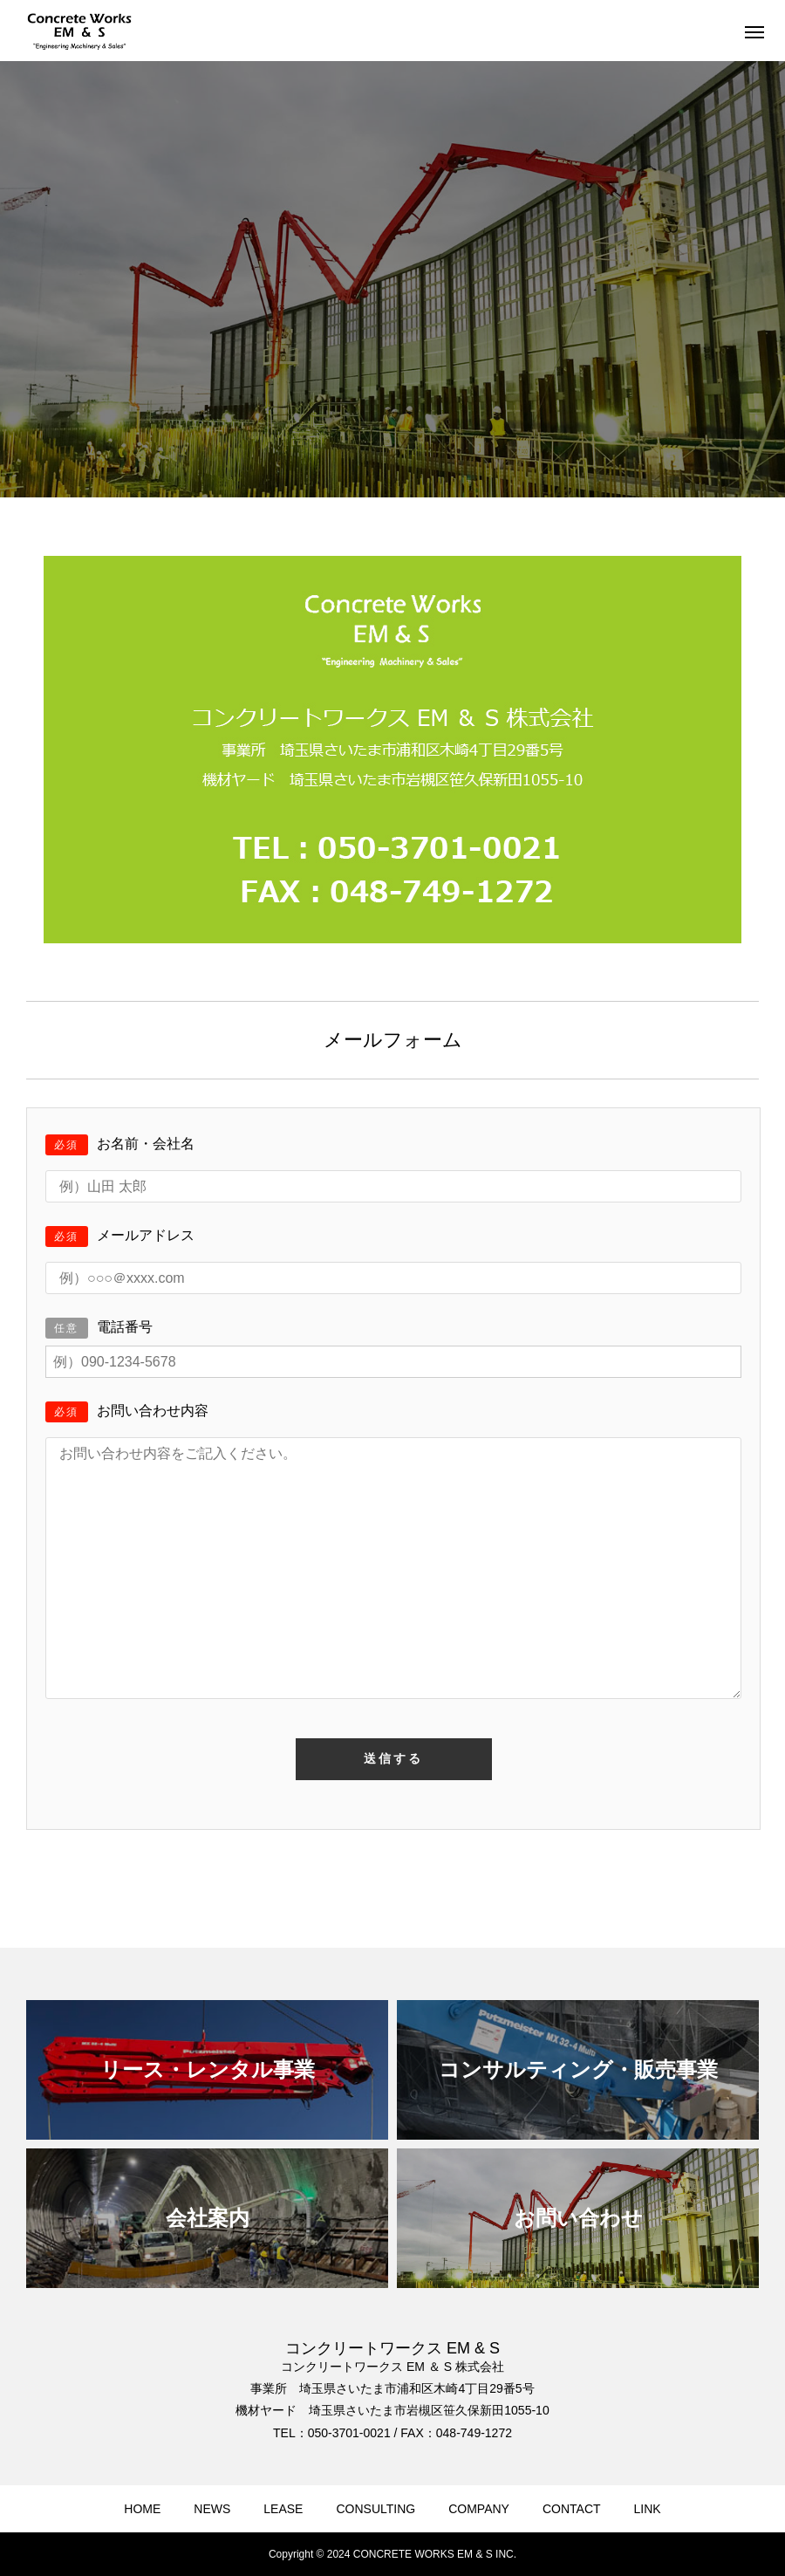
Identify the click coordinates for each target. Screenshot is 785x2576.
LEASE (283, 2509)
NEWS (212, 2509)
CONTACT (572, 2509)
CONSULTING (375, 2509)
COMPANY (478, 2509)
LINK (647, 2509)
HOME (142, 2509)
